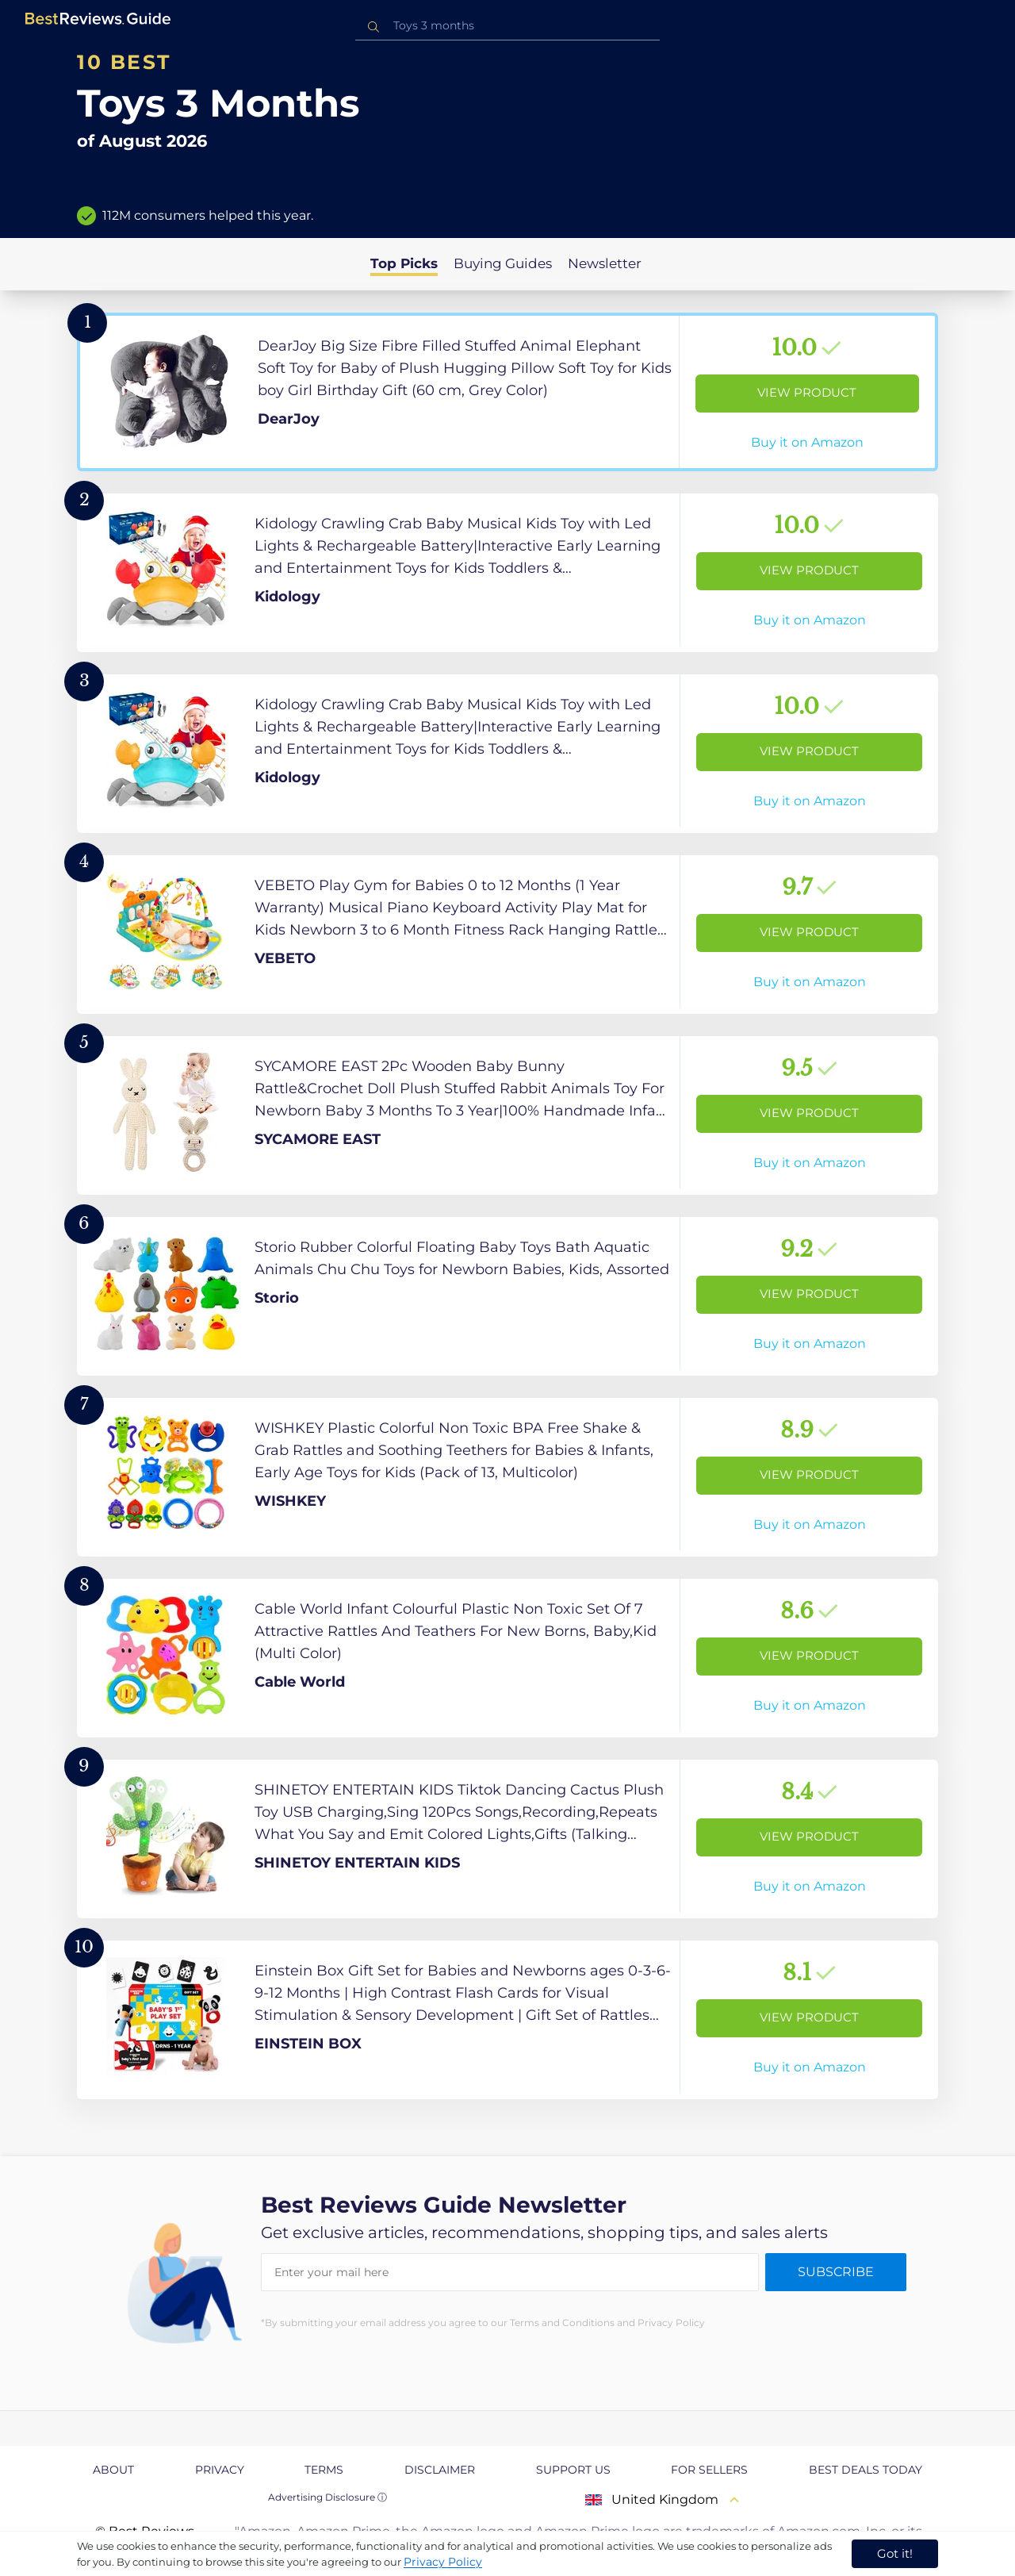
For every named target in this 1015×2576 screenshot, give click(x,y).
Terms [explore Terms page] (323, 2470)
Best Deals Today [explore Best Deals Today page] (865, 2470)
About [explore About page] (113, 2470)
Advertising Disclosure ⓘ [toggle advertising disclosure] (327, 2497)
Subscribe (836, 2271)
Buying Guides (503, 263)
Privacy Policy (443, 2562)
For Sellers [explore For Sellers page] (709, 2470)
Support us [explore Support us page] (573, 2470)
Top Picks (404, 263)
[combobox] (507, 25)
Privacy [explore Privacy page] (219, 2470)
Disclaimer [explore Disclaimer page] (439, 2470)
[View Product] (507, 392)
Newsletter (605, 263)
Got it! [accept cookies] (895, 2553)
